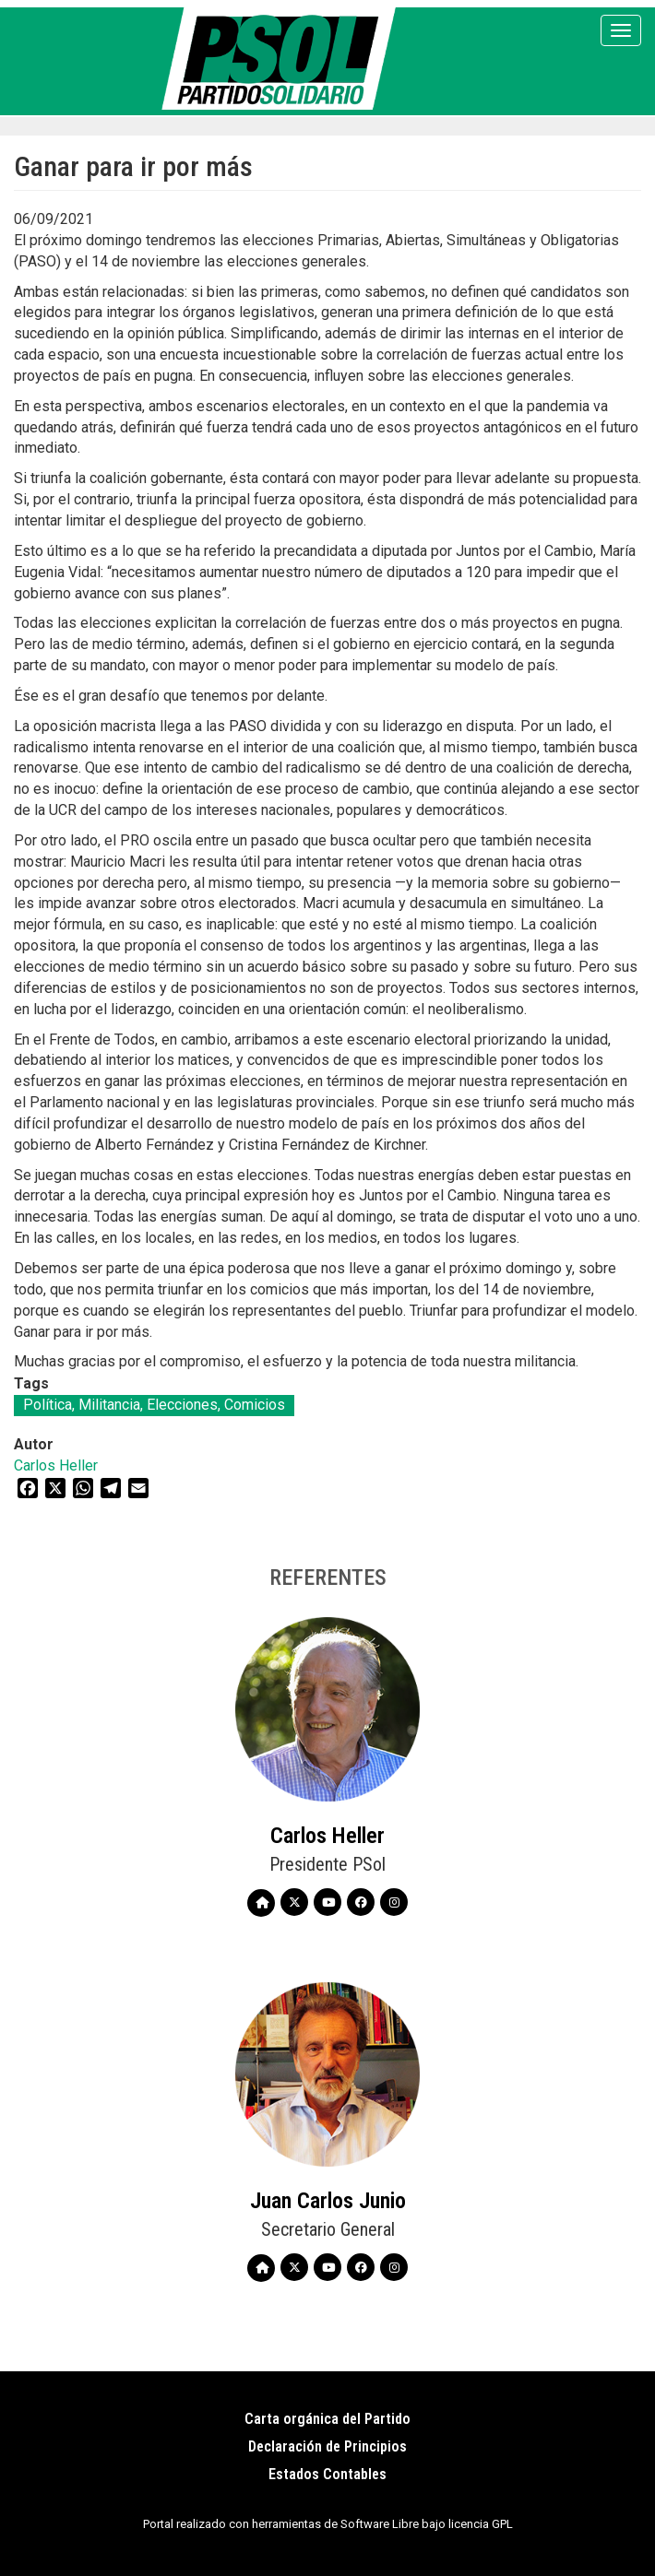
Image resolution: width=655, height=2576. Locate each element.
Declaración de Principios (327, 2446)
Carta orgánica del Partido (327, 2419)
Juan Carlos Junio (328, 2201)
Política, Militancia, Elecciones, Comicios (154, 1404)
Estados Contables (327, 2474)
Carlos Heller (56, 1465)
